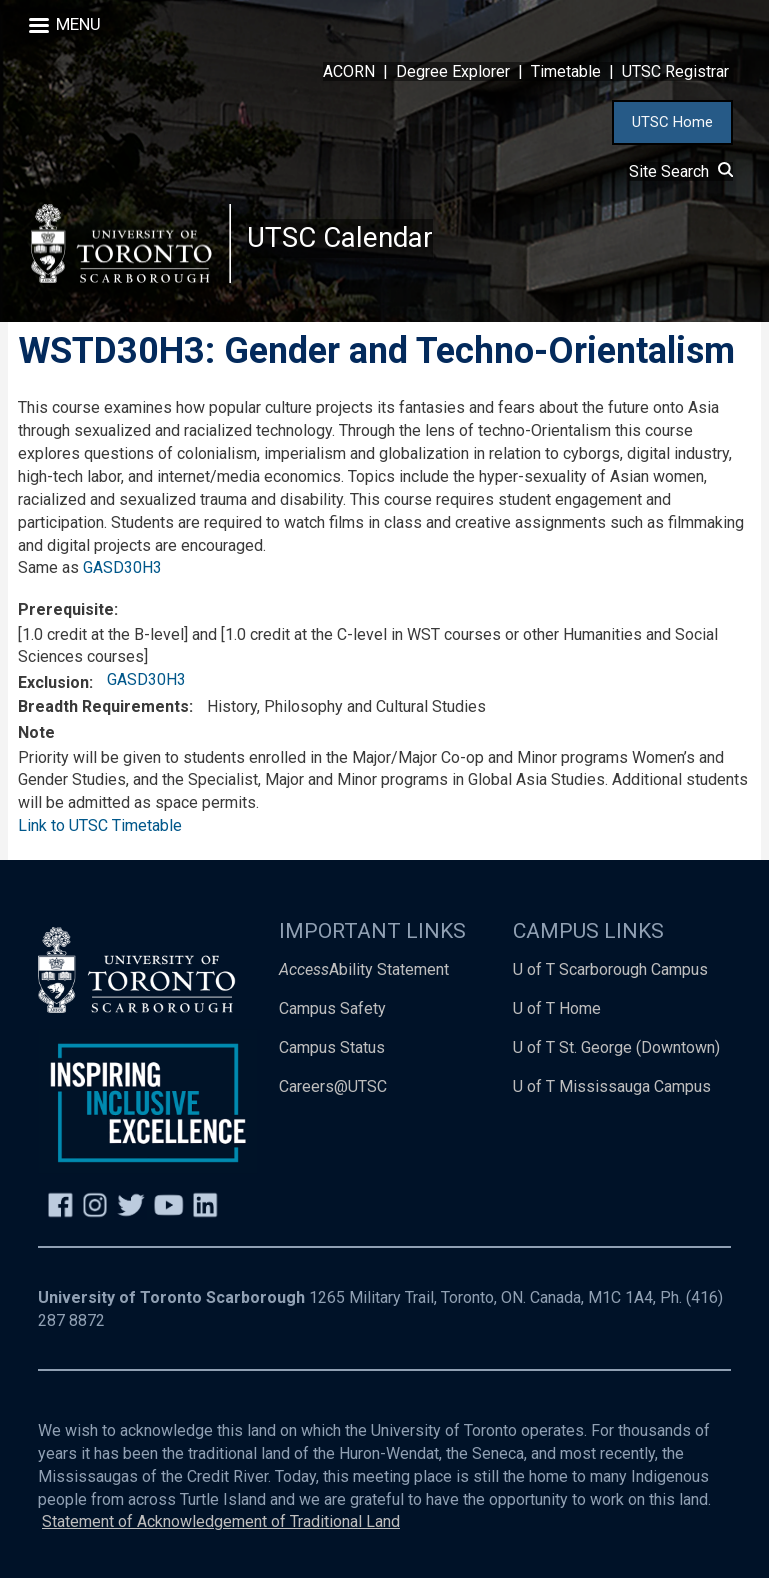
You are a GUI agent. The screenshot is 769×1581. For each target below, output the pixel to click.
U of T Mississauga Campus (612, 1089)
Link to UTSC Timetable (100, 828)
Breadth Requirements (103, 710)
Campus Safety (332, 1011)
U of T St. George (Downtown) (616, 1050)
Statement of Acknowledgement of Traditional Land (221, 1525)
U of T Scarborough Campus (610, 972)
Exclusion (53, 685)
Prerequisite (66, 612)
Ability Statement (364, 972)
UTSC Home (672, 122)
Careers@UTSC (333, 1089)
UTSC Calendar (341, 239)
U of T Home (557, 1011)
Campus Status (332, 1050)
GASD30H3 (122, 571)
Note (36, 735)
